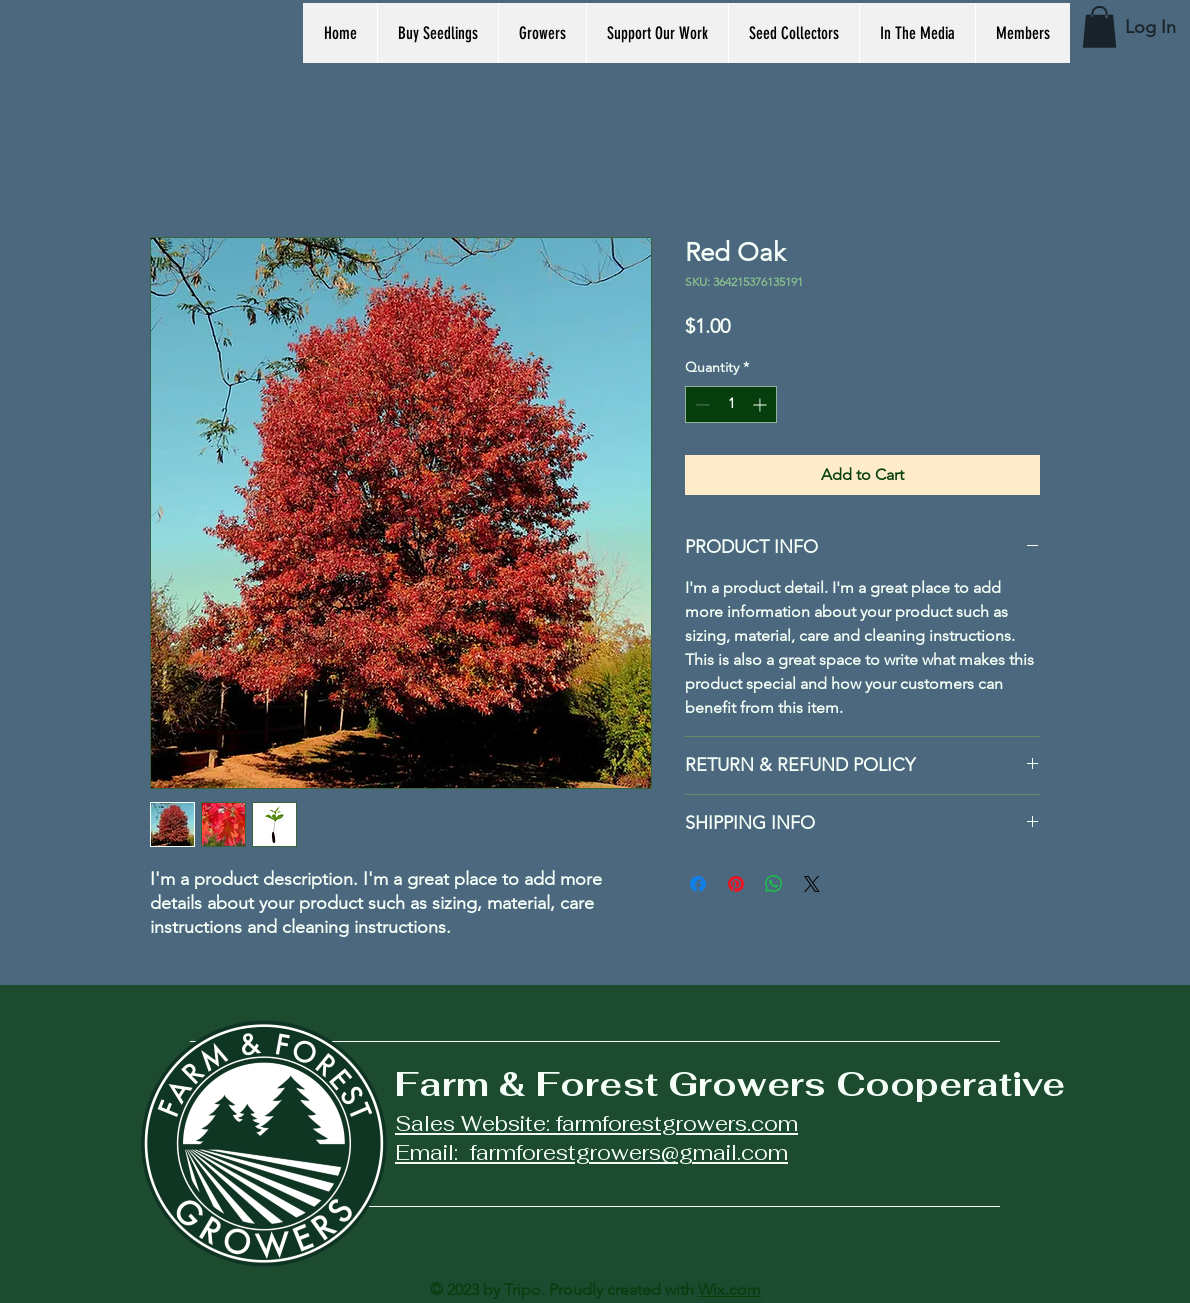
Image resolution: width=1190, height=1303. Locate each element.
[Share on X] (812, 884)
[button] (1099, 27)
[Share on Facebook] (698, 884)
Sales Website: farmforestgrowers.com (596, 1123)
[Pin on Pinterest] (736, 884)
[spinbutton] (731, 404)
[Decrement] (700, 404)
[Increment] (761, 404)
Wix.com (729, 1289)
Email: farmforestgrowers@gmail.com (591, 1152)
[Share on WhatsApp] (774, 884)
